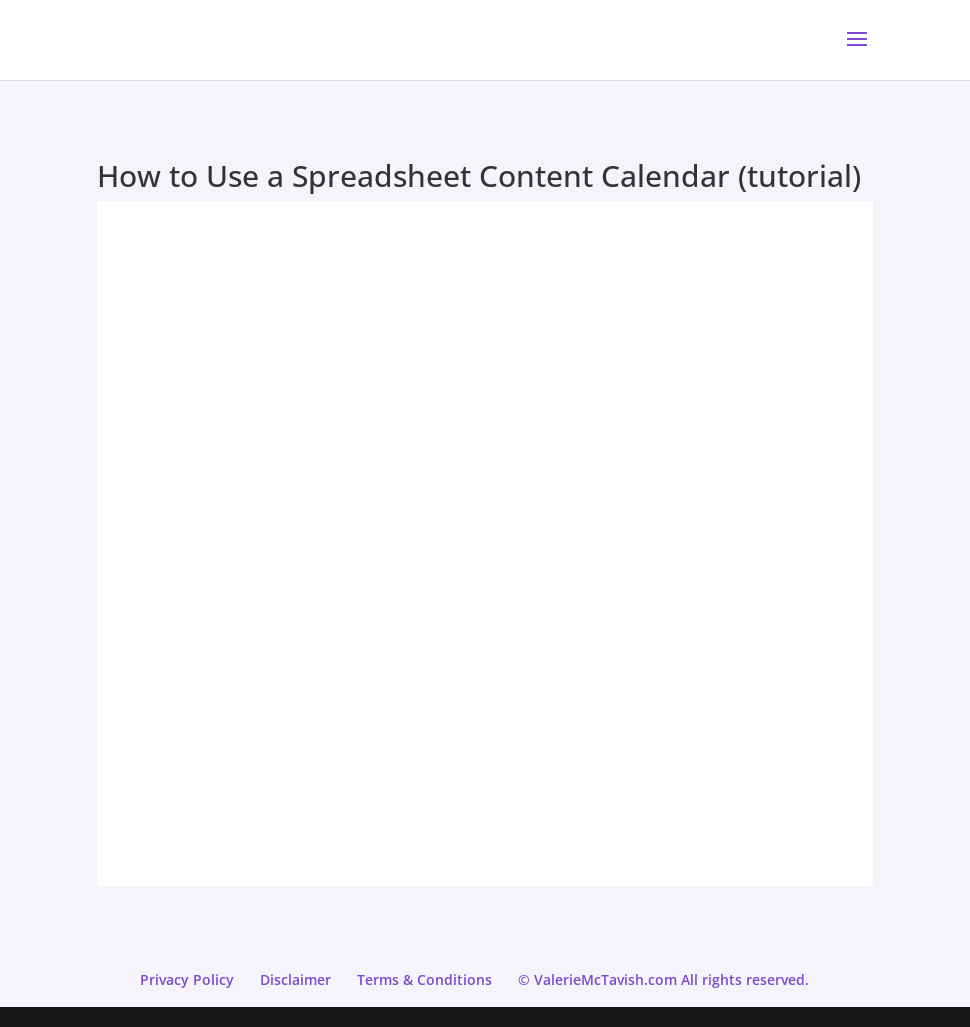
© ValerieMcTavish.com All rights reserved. (663, 979)
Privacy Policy (187, 979)
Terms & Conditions (424, 979)
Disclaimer (295, 979)
